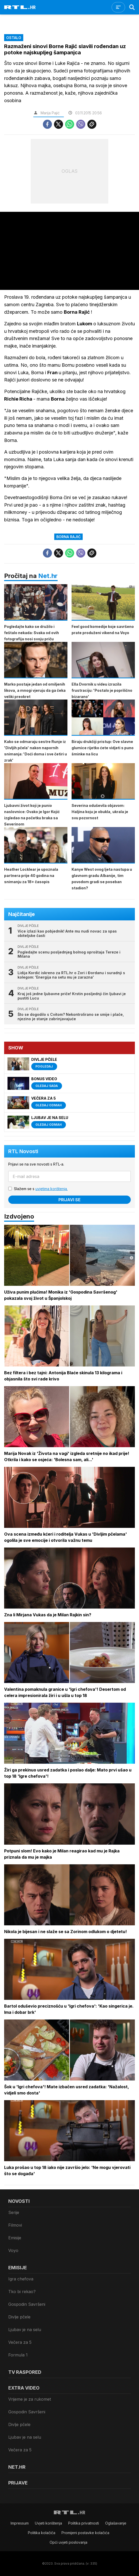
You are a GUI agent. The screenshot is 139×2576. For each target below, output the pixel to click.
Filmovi (15, 2225)
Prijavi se (69, 1199)
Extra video (24, 2388)
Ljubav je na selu (24, 2329)
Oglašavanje (115, 2523)
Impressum (20, 2523)
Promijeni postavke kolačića (85, 2532)
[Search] (132, 7)
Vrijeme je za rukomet (29, 2399)
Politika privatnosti (83, 2523)
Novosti (19, 2201)
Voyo (13, 2250)
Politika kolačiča (41, 2532)
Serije (13, 2212)
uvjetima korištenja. (51, 1188)
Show (15, 1047)
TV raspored (24, 2372)
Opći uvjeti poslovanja (68, 2542)
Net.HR (17, 2467)
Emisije (14, 2237)
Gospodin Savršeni (26, 2304)
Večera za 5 (20, 2342)
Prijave (18, 2482)
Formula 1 (18, 2354)
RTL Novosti (23, 1151)
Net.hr (48, 576)
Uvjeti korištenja (48, 2523)
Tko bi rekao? (22, 2291)
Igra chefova (20, 2278)
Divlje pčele (19, 2316)
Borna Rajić (68, 537)
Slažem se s (41, 1188)
